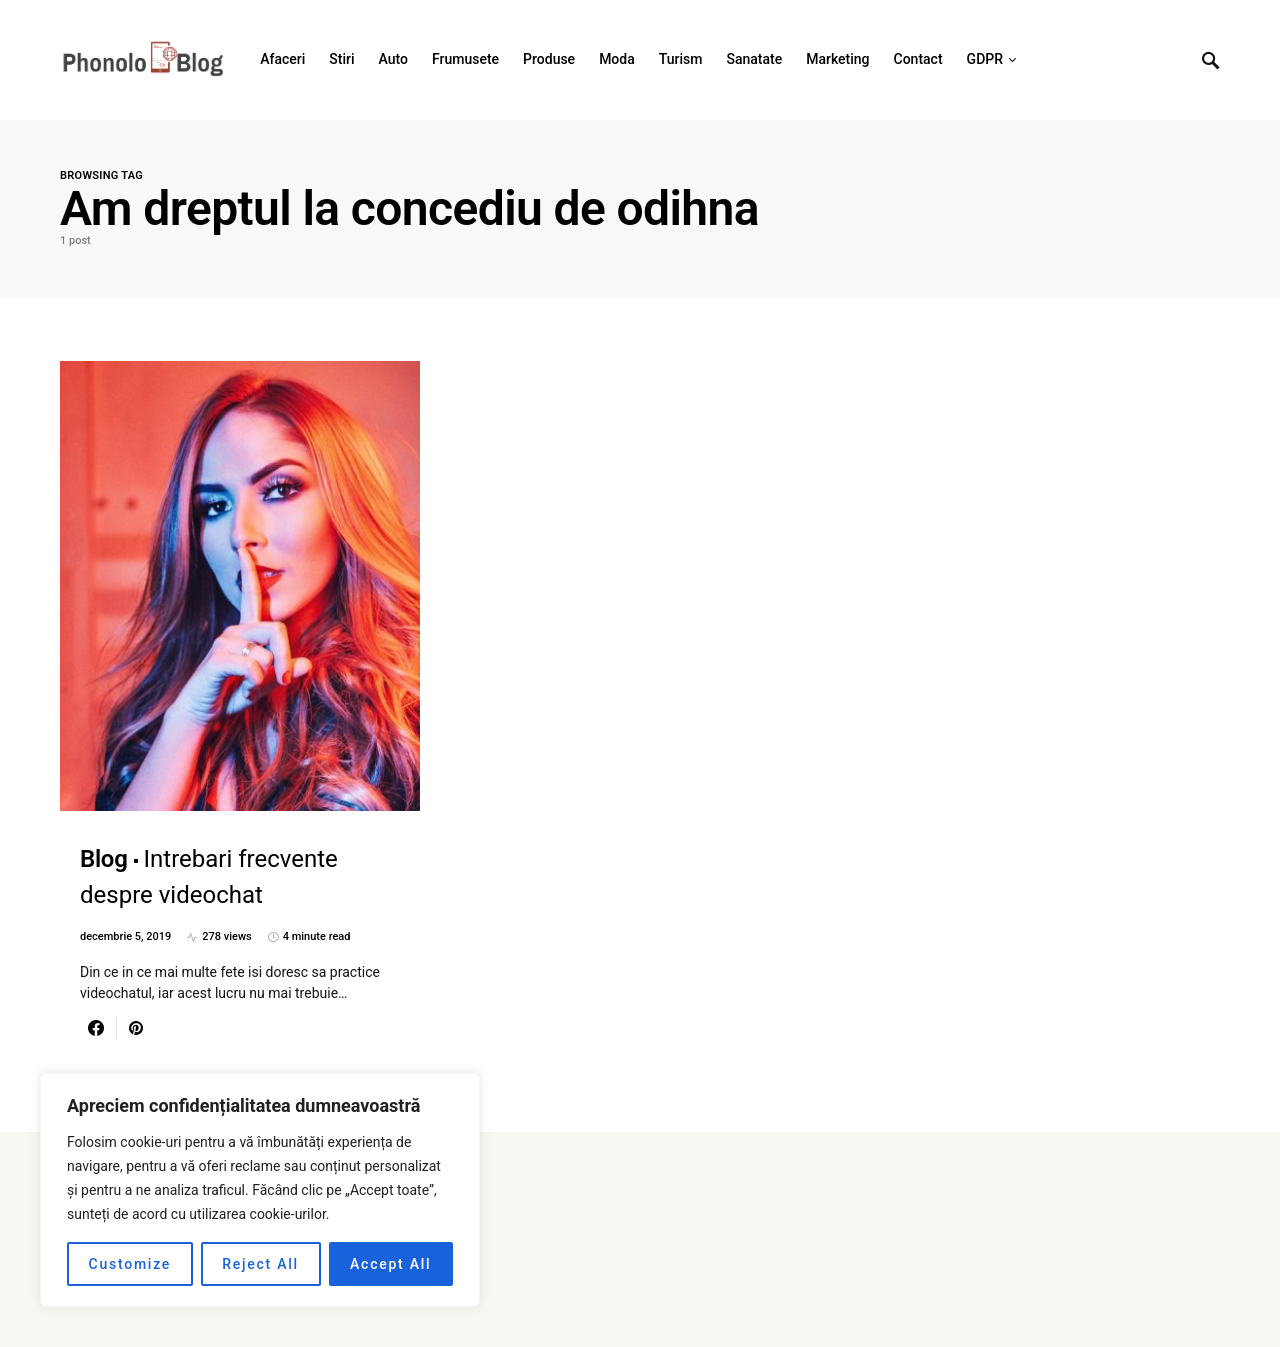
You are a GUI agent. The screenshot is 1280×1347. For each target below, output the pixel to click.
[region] (260, 1190)
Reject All (260, 1264)
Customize (130, 1264)
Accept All (390, 1264)
